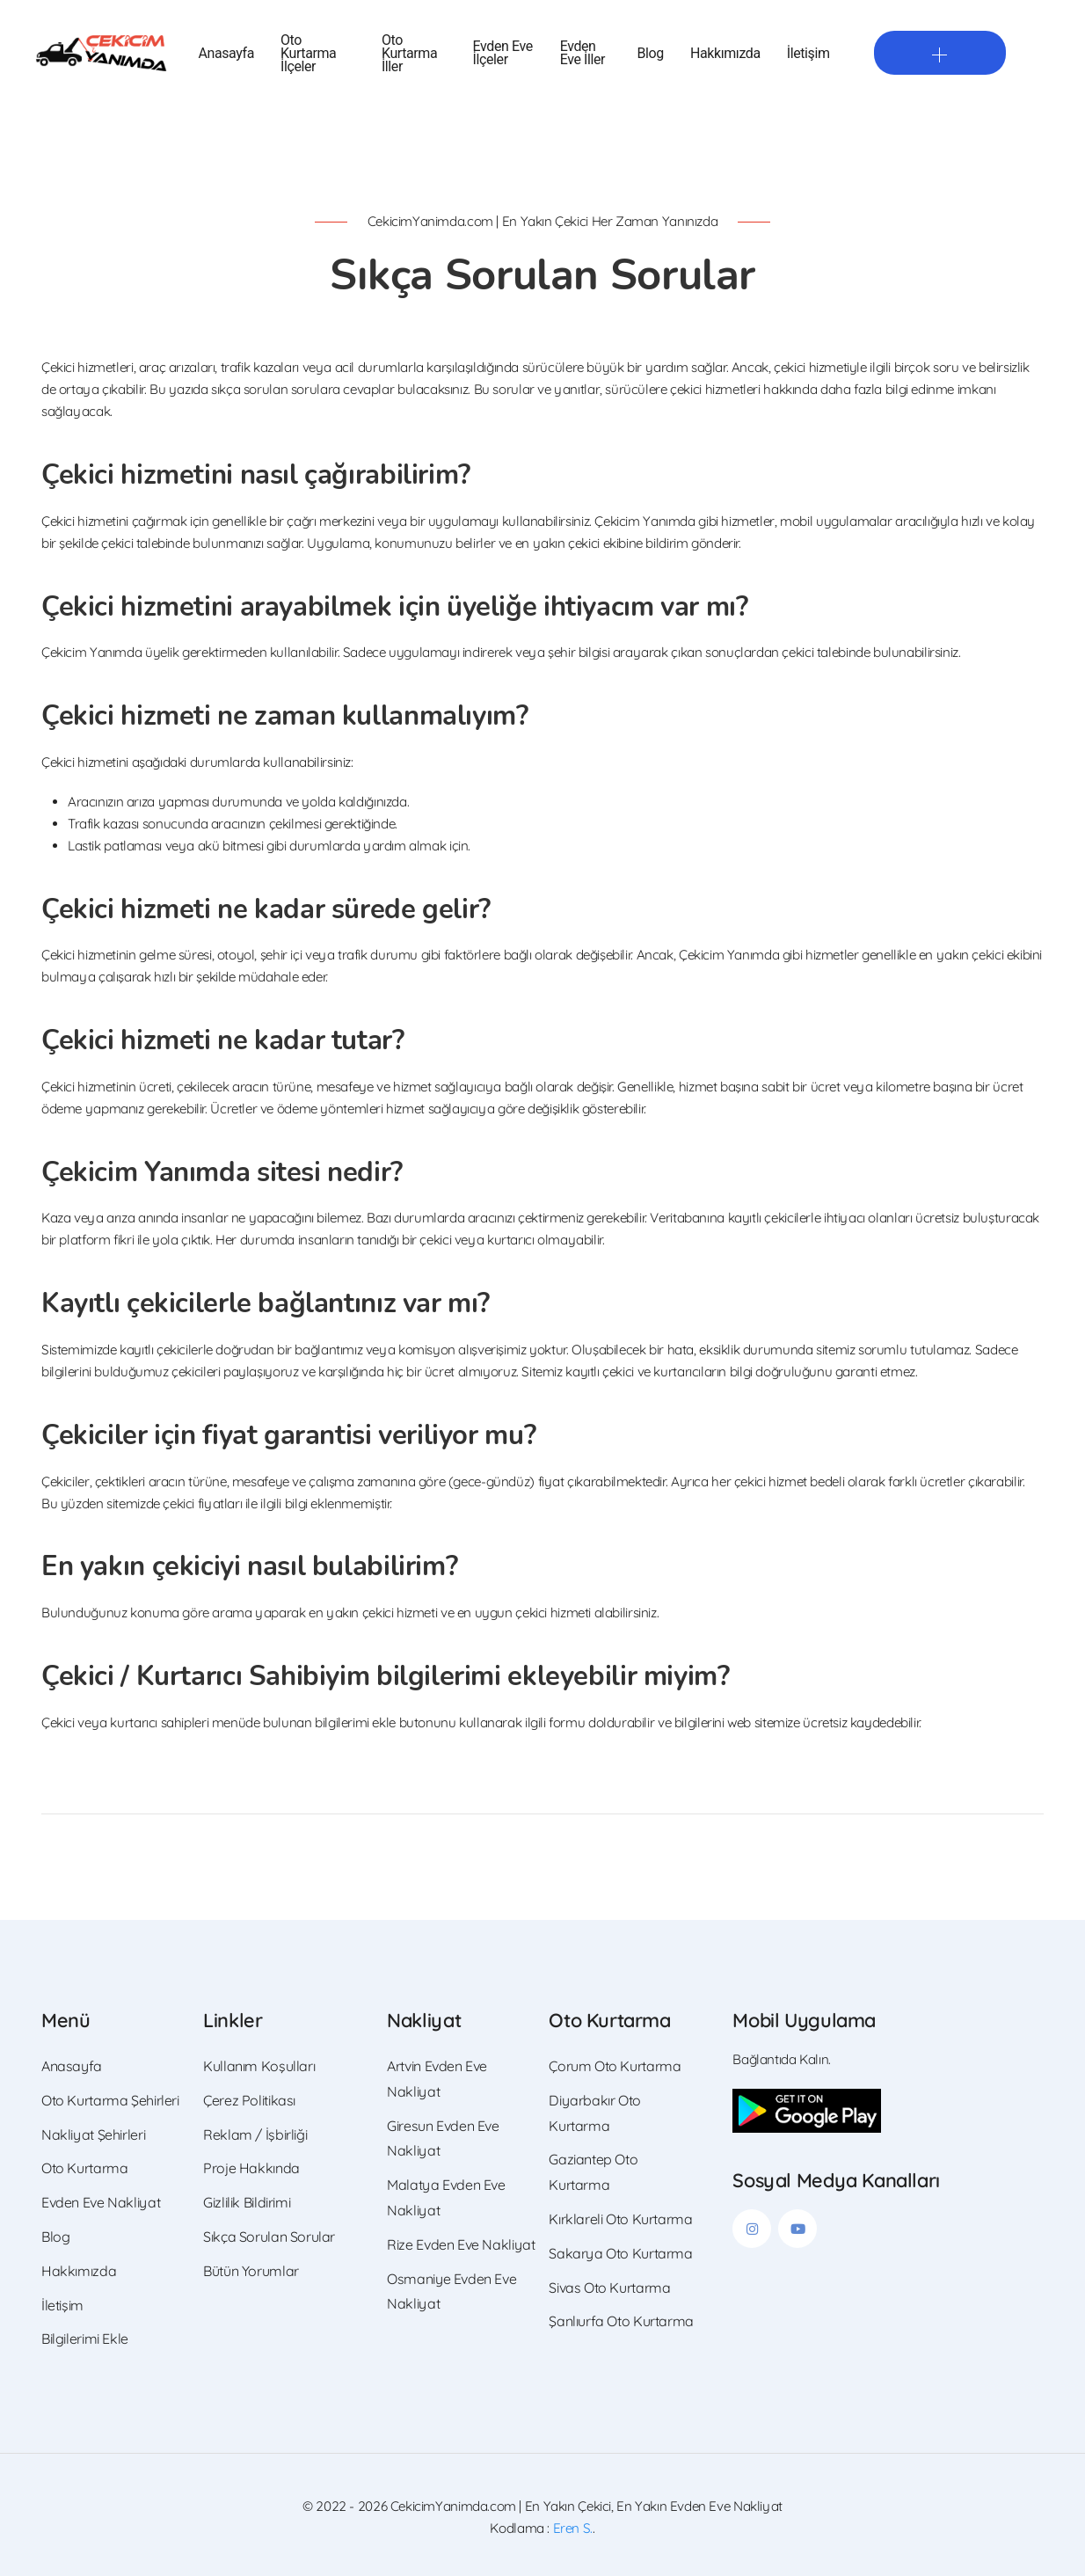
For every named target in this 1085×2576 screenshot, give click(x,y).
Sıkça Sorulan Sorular (269, 2236)
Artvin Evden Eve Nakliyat (437, 2078)
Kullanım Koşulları (259, 2066)
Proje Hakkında (251, 2168)
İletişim (808, 53)
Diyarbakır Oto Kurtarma (595, 2113)
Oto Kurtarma (84, 2168)
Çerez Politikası (249, 2100)
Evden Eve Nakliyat (100, 2202)
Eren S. (573, 2528)
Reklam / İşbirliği (255, 2134)
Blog (650, 53)
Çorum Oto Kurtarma (615, 2066)
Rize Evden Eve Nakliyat (461, 2244)
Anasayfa (226, 53)
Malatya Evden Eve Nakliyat (446, 2197)
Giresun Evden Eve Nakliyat (443, 2138)
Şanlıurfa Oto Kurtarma (621, 2321)
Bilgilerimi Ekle (84, 2338)
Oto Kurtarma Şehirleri (110, 2100)
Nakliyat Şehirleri (93, 2134)
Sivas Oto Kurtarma (609, 2287)
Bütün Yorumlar (251, 2271)
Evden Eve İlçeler (503, 53)
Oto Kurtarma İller (409, 53)
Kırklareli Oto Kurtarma (620, 2219)
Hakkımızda (725, 53)
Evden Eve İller (582, 53)
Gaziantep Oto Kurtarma (593, 2171)
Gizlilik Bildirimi (246, 2202)
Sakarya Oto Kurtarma (620, 2253)
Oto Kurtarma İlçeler (308, 53)
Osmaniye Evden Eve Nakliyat (451, 2291)
